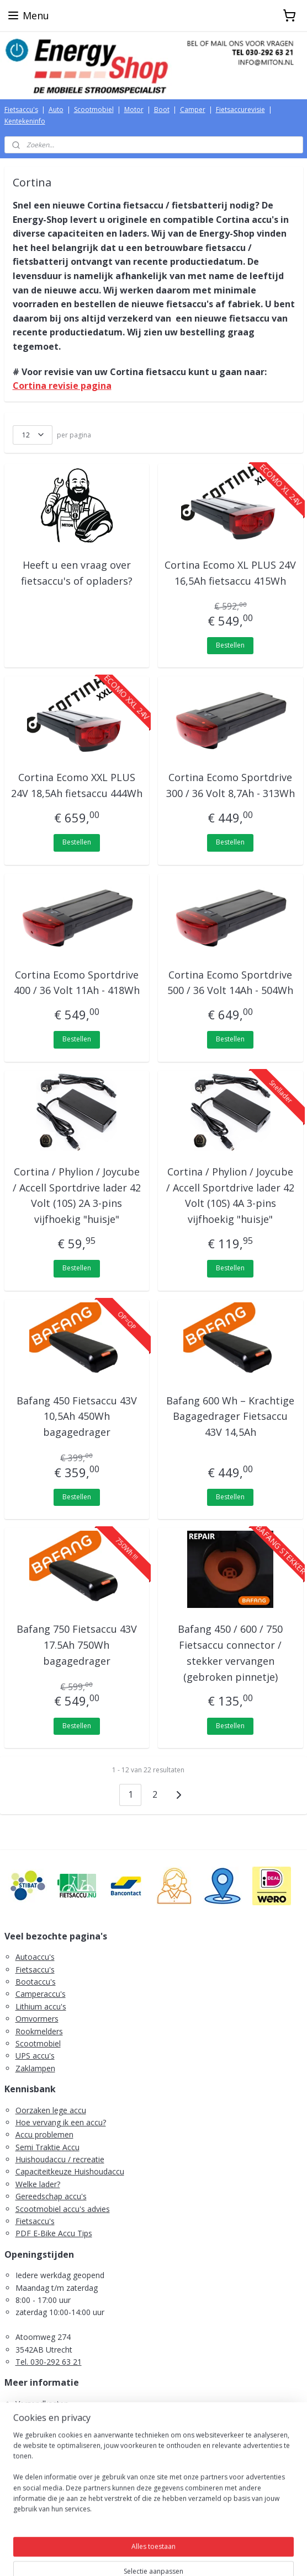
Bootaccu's (35, 1981)
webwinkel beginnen (175, 2556)
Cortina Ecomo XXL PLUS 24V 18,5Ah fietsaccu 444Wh (76, 785)
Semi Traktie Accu (47, 2147)
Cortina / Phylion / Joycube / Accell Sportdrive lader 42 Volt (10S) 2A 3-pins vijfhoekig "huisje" (77, 1195)
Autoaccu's (35, 1957)
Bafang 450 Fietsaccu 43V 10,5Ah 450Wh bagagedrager (77, 1416)
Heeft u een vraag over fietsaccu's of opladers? (77, 572)
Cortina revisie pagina (62, 386)
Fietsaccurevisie (240, 109)
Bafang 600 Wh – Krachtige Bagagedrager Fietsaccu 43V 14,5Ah (230, 1416)
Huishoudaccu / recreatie (59, 2159)
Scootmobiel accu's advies (62, 2209)
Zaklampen (35, 2068)
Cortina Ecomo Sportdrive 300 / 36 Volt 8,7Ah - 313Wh (230, 785)
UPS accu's (35, 2055)
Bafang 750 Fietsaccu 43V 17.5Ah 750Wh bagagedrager (77, 1645)
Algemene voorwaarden (58, 2416)
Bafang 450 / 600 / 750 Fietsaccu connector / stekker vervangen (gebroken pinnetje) (230, 1652)
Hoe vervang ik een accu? (60, 2122)
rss (133, 2556)
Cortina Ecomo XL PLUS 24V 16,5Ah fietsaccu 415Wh (230, 572)
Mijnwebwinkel (271, 2556)
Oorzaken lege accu (50, 2110)
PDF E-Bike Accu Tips (53, 2233)
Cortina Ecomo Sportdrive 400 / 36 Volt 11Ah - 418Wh (77, 982)
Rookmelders (39, 2031)
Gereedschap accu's (51, 2196)
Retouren (32, 2440)
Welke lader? (37, 2184)
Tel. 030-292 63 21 (48, 2361)
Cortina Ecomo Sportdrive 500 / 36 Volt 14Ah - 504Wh (230, 982)
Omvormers (37, 2018)
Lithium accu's (40, 2006)
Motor (134, 109)
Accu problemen (44, 2134)
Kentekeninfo (24, 121)
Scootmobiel (94, 109)
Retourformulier (43, 2452)
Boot (162, 109)
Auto (56, 109)
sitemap (109, 2556)
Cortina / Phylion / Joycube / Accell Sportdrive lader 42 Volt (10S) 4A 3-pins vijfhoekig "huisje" (230, 1195)
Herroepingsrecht (46, 2428)
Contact (29, 2465)
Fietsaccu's (21, 109)
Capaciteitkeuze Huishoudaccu (69, 2171)
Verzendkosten (41, 2403)
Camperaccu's (40, 1994)
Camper (192, 109)
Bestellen (230, 645)
